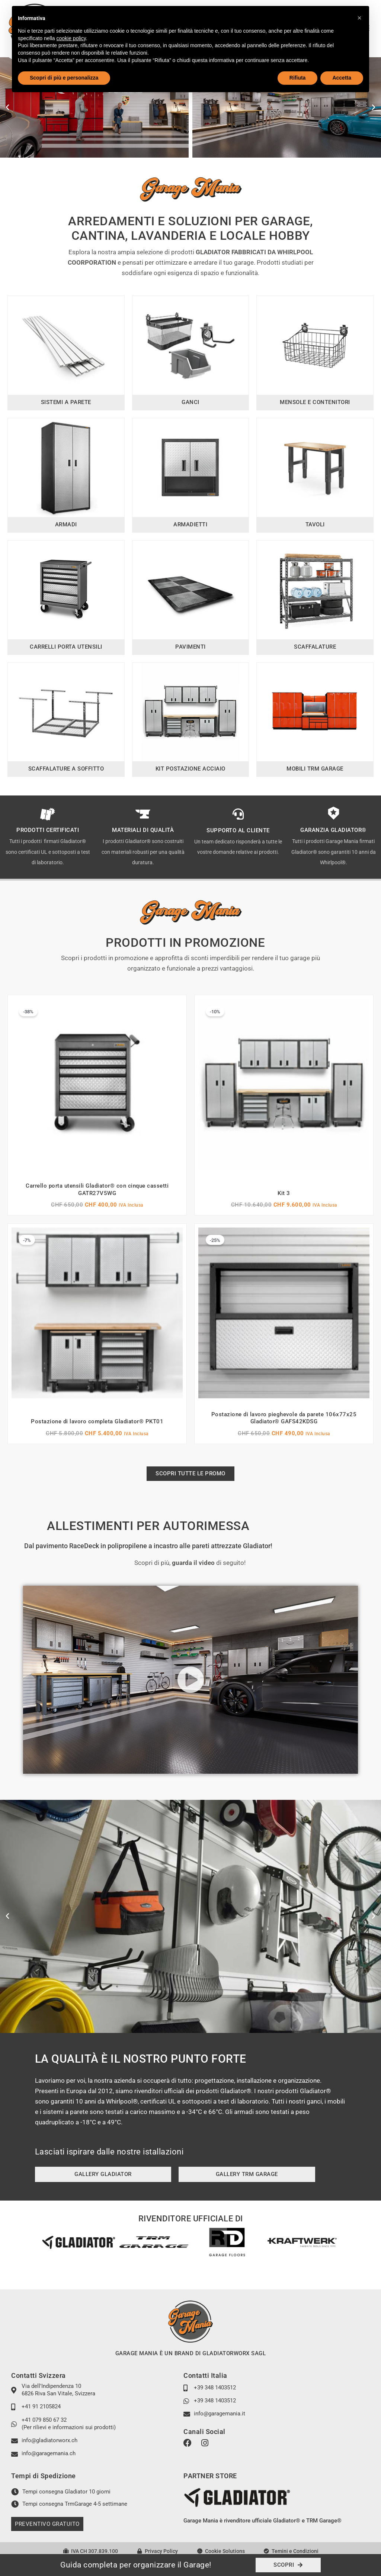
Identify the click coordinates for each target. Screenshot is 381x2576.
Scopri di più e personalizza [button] (64, 78)
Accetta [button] (341, 78)
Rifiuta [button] (297, 78)
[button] (7, 107)
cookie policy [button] (71, 38)
